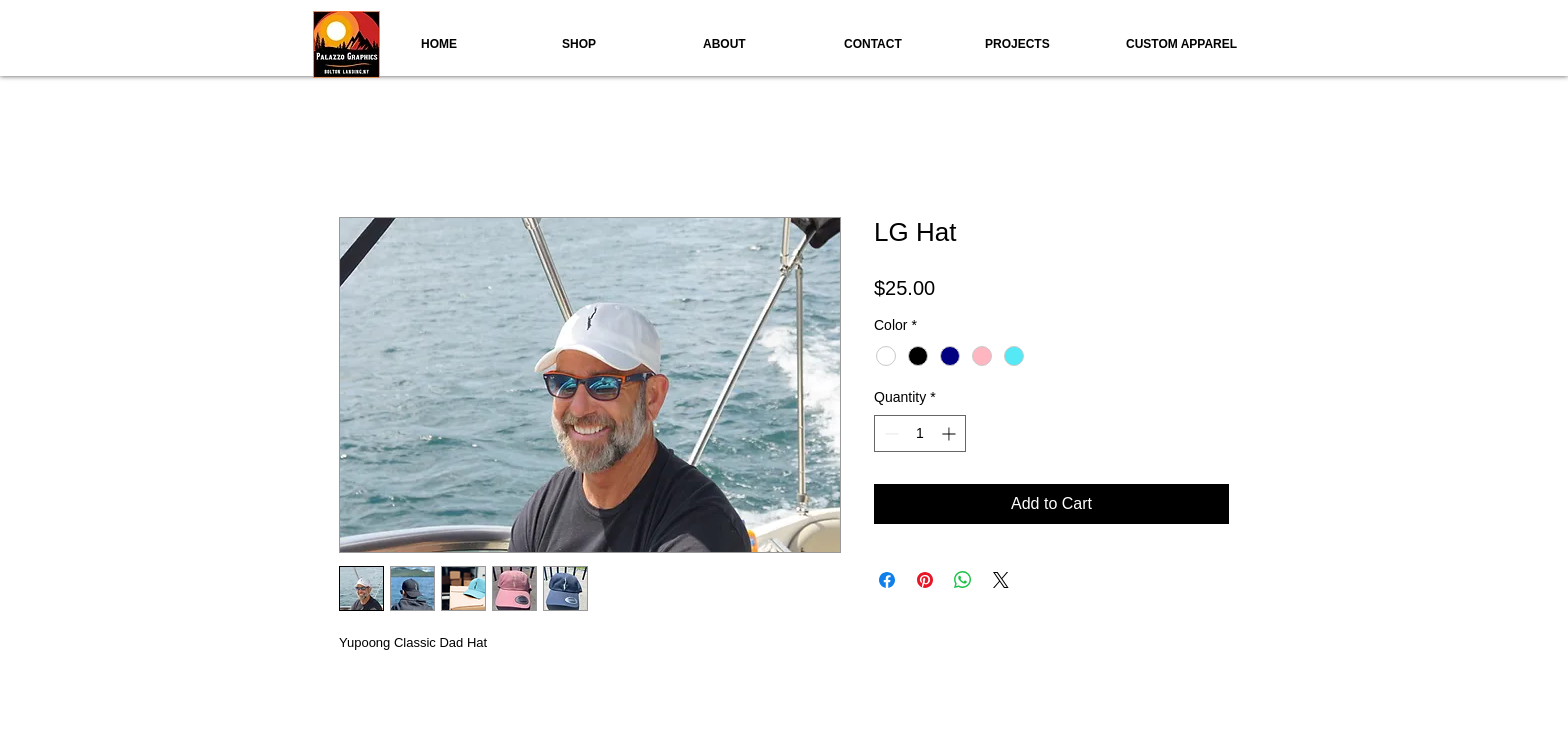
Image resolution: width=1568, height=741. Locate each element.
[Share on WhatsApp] (963, 580)
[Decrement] (889, 433)
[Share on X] (1001, 580)
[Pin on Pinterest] (925, 580)
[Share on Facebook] (887, 580)
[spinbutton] (920, 433)
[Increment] (950, 433)
